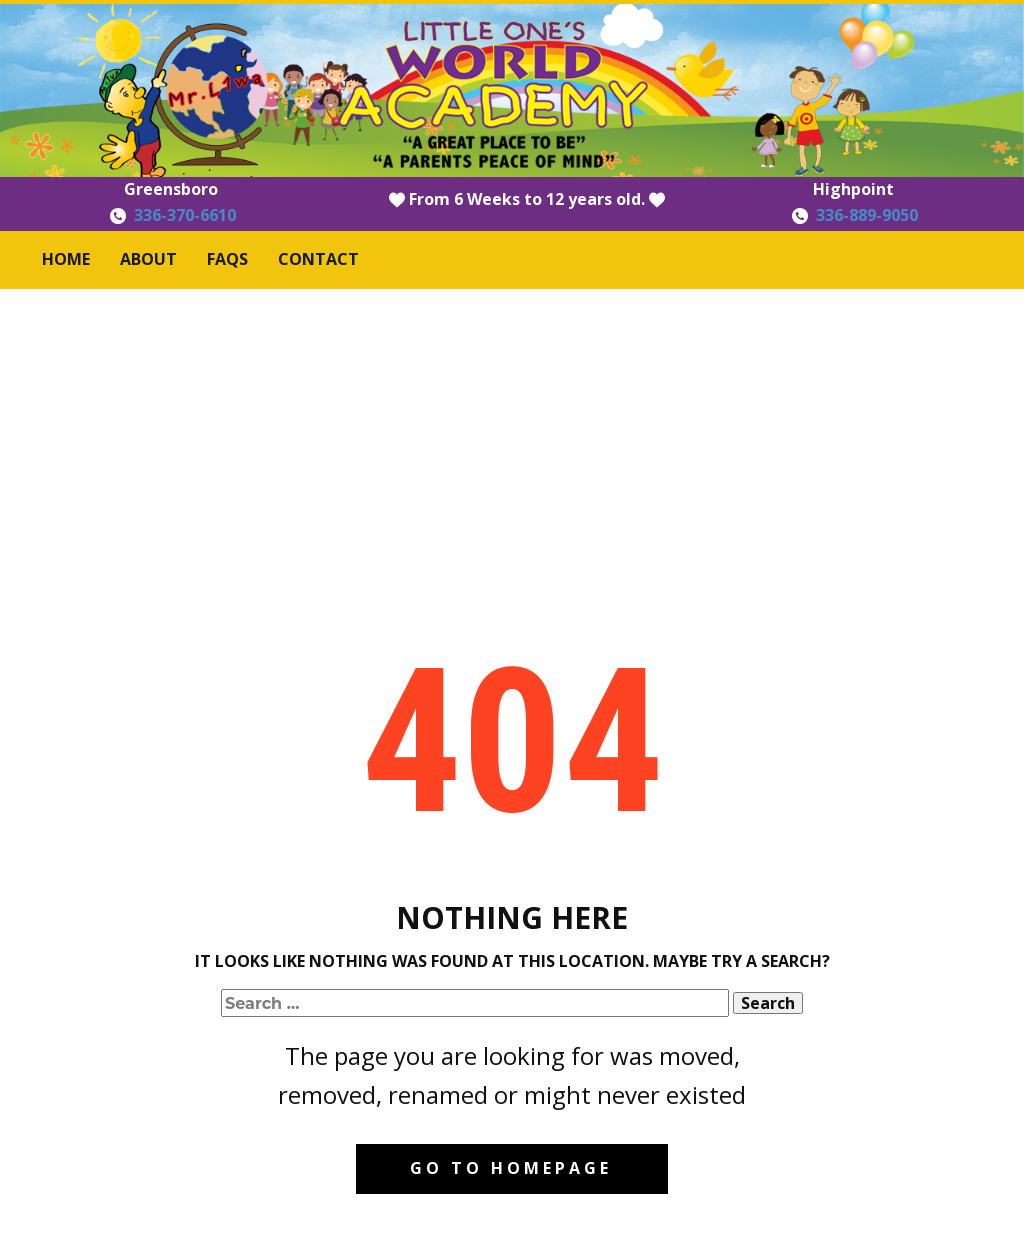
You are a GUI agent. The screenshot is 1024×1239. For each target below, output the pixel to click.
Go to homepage (511, 1168)
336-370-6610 (185, 215)
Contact (318, 259)
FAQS (227, 259)
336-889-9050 (867, 215)
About (148, 259)
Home (66, 259)
